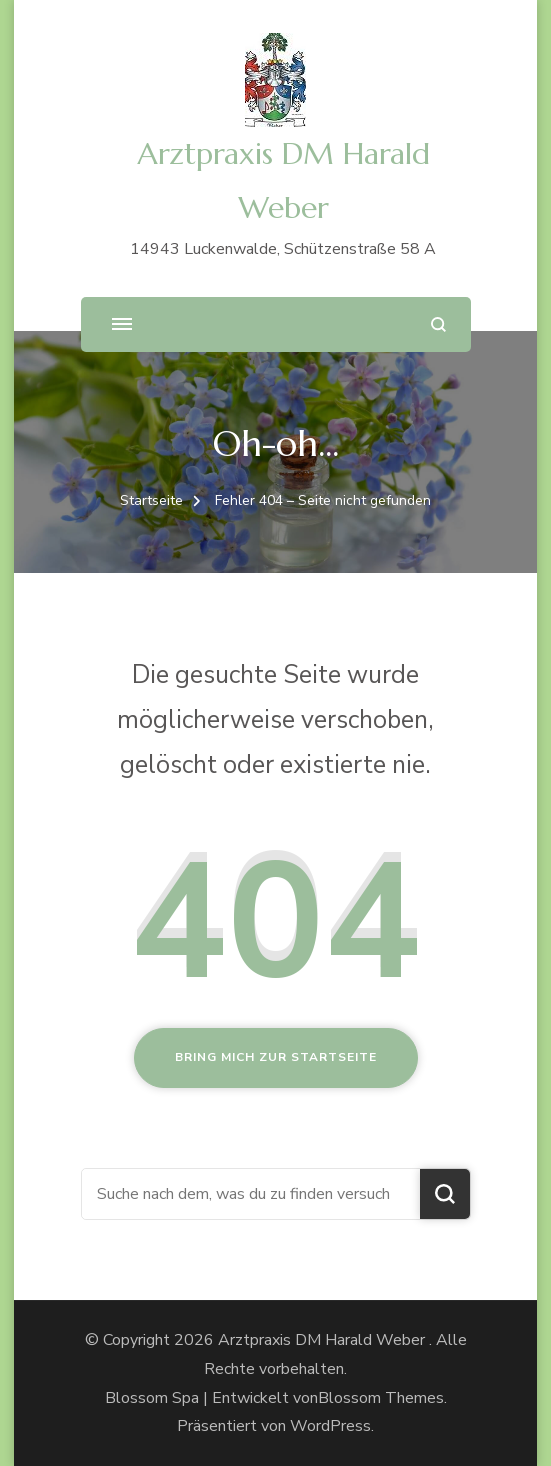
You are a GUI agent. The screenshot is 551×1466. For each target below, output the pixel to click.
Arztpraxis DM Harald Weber (323, 1340)
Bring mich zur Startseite (276, 1057)
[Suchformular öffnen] (438, 324)
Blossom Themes (381, 1398)
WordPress (330, 1426)
